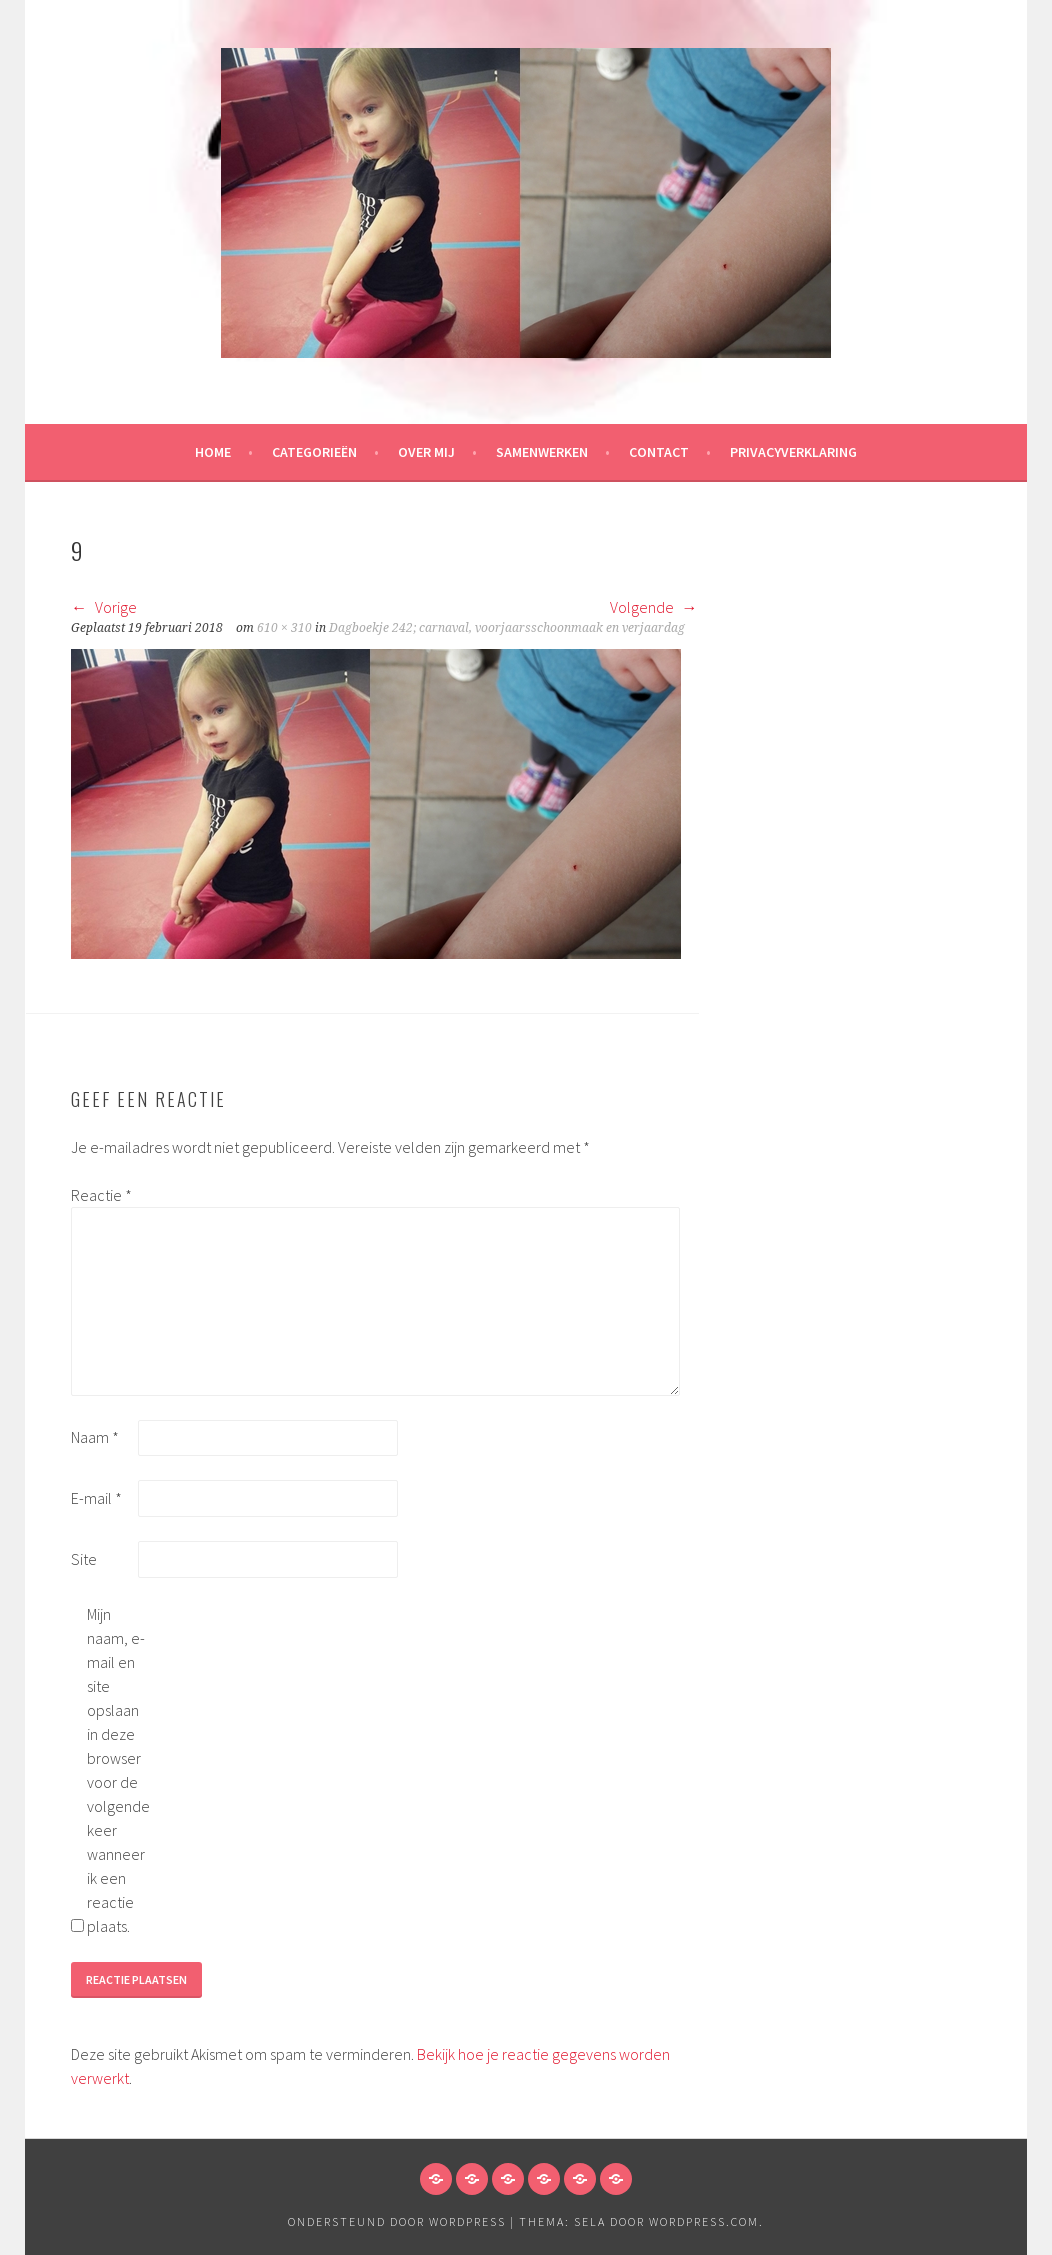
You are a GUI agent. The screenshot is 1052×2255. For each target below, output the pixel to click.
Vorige (104, 607)
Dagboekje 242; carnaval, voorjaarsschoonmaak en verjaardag (507, 628)
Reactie (101, 1195)
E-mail (96, 1498)
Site (84, 1559)
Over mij (426, 452)
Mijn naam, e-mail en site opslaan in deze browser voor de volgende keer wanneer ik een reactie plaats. (118, 1770)
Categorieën (314, 452)
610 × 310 (284, 628)
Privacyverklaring (793, 452)
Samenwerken (542, 452)
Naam (95, 1437)
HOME (213, 452)
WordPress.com (704, 2221)
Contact (659, 452)
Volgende (654, 607)
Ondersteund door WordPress (397, 2221)
